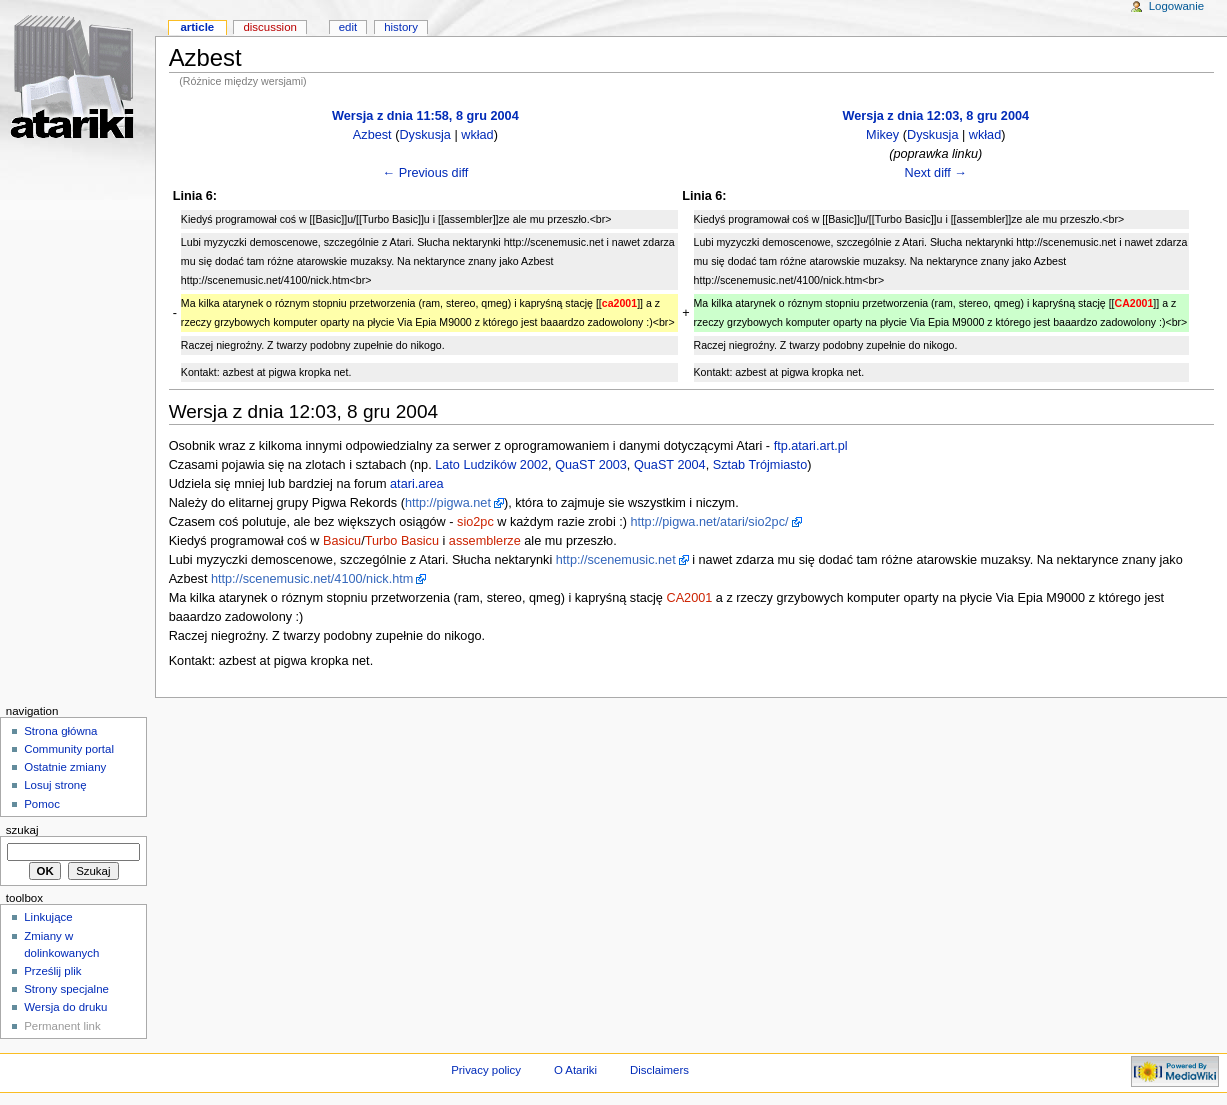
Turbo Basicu (402, 541)
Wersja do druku (65, 1007)
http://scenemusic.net (616, 560)
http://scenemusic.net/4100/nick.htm (312, 579)
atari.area (417, 484)
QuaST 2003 (591, 465)
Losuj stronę (55, 785)
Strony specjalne (66, 989)
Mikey (882, 135)
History (401, 27)
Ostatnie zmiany (65, 767)
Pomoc (42, 804)
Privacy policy (486, 1070)
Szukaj (22, 830)
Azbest (372, 135)
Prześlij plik (52, 971)
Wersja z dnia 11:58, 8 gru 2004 (425, 116)
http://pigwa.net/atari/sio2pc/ (710, 522)
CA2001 (689, 598)
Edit (348, 27)
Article (197, 27)
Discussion (269, 27)
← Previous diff (425, 173)
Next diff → (936, 173)
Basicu (342, 541)
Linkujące (48, 917)
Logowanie (1176, 6)
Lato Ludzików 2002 (491, 465)
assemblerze (485, 541)
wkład (477, 135)
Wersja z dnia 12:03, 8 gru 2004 (935, 116)
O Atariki (575, 1070)
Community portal (69, 749)
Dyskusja (424, 135)
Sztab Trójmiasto (760, 465)
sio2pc (475, 522)
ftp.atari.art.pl (811, 446)
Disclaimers (659, 1070)
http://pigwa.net (448, 503)
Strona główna (60, 731)
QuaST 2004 (670, 465)
